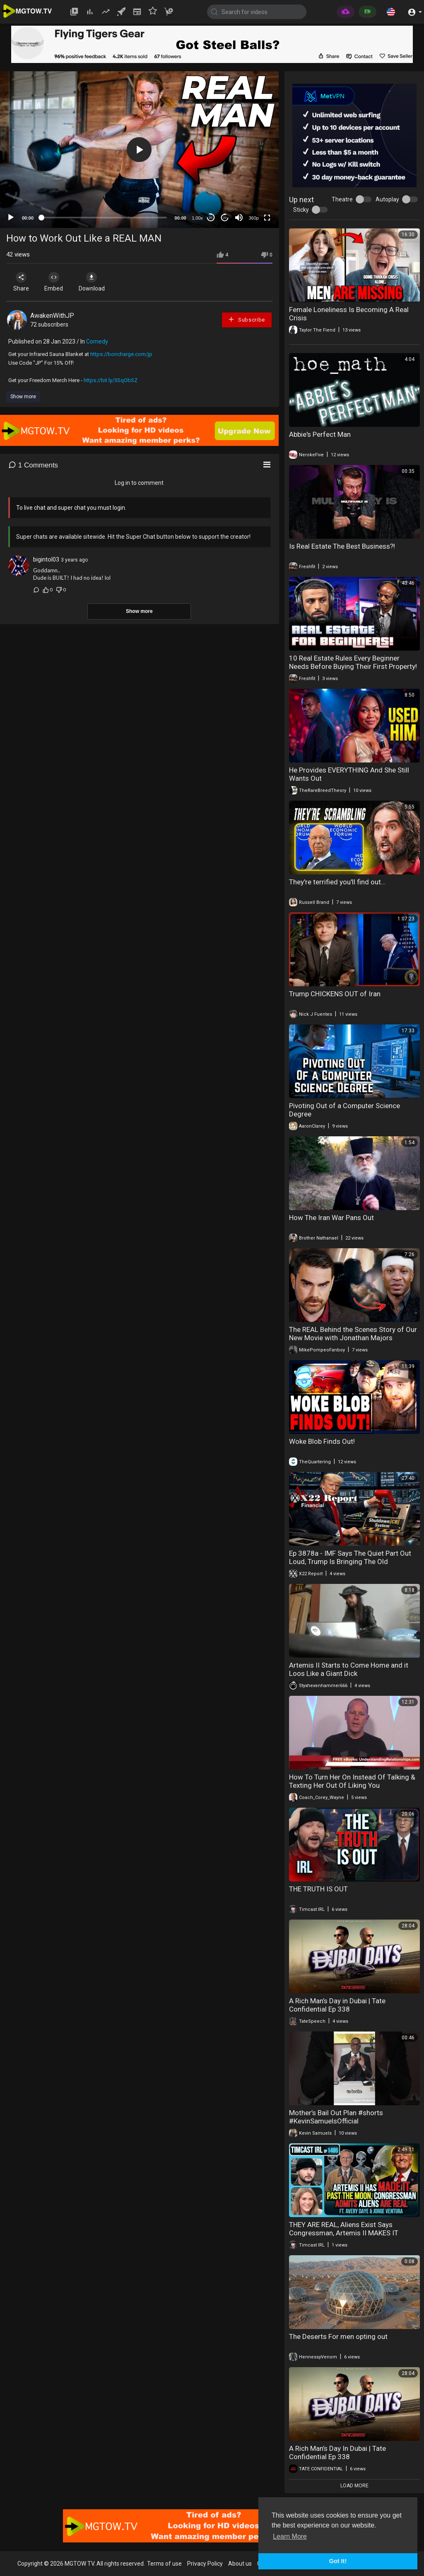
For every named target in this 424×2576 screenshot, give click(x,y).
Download (93, 282)
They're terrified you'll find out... (337, 882)
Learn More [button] (290, 2536)
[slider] (104, 217)
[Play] (11, 217)
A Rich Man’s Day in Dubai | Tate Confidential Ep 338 (337, 2005)
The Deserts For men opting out (338, 2336)
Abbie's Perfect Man (320, 434)
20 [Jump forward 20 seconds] (224, 218)
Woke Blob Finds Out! (322, 1441)
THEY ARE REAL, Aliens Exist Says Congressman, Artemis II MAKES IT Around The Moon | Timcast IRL (343, 2232)
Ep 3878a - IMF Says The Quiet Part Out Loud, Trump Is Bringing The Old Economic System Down (350, 1561)
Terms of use (164, 2563)
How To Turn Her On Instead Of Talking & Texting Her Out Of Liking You (352, 1781)
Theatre (342, 199)
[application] (139, 149)
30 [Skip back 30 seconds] (210, 218)
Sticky (301, 209)
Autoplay (387, 199)
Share (21, 282)
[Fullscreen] (267, 217)
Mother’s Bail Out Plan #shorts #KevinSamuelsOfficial (336, 2117)
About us (240, 2563)
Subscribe (246, 319)
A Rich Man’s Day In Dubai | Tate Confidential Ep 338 (337, 2452)
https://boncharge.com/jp (121, 354)
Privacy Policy (205, 2563)
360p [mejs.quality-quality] (253, 217)
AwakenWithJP (52, 316)
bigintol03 (46, 559)
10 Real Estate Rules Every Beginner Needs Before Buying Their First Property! (353, 662)
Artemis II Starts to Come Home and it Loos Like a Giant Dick (348, 1669)
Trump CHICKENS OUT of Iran (335, 994)
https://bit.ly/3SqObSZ (110, 380)
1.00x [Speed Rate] (197, 217)
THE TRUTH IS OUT (318, 1889)
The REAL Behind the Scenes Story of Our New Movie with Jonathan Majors (353, 1333)
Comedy (97, 341)
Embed (55, 282)
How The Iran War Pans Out (331, 1217)
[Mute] (239, 217)
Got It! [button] (338, 2561)
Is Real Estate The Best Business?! (342, 546)
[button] (391, 11)
